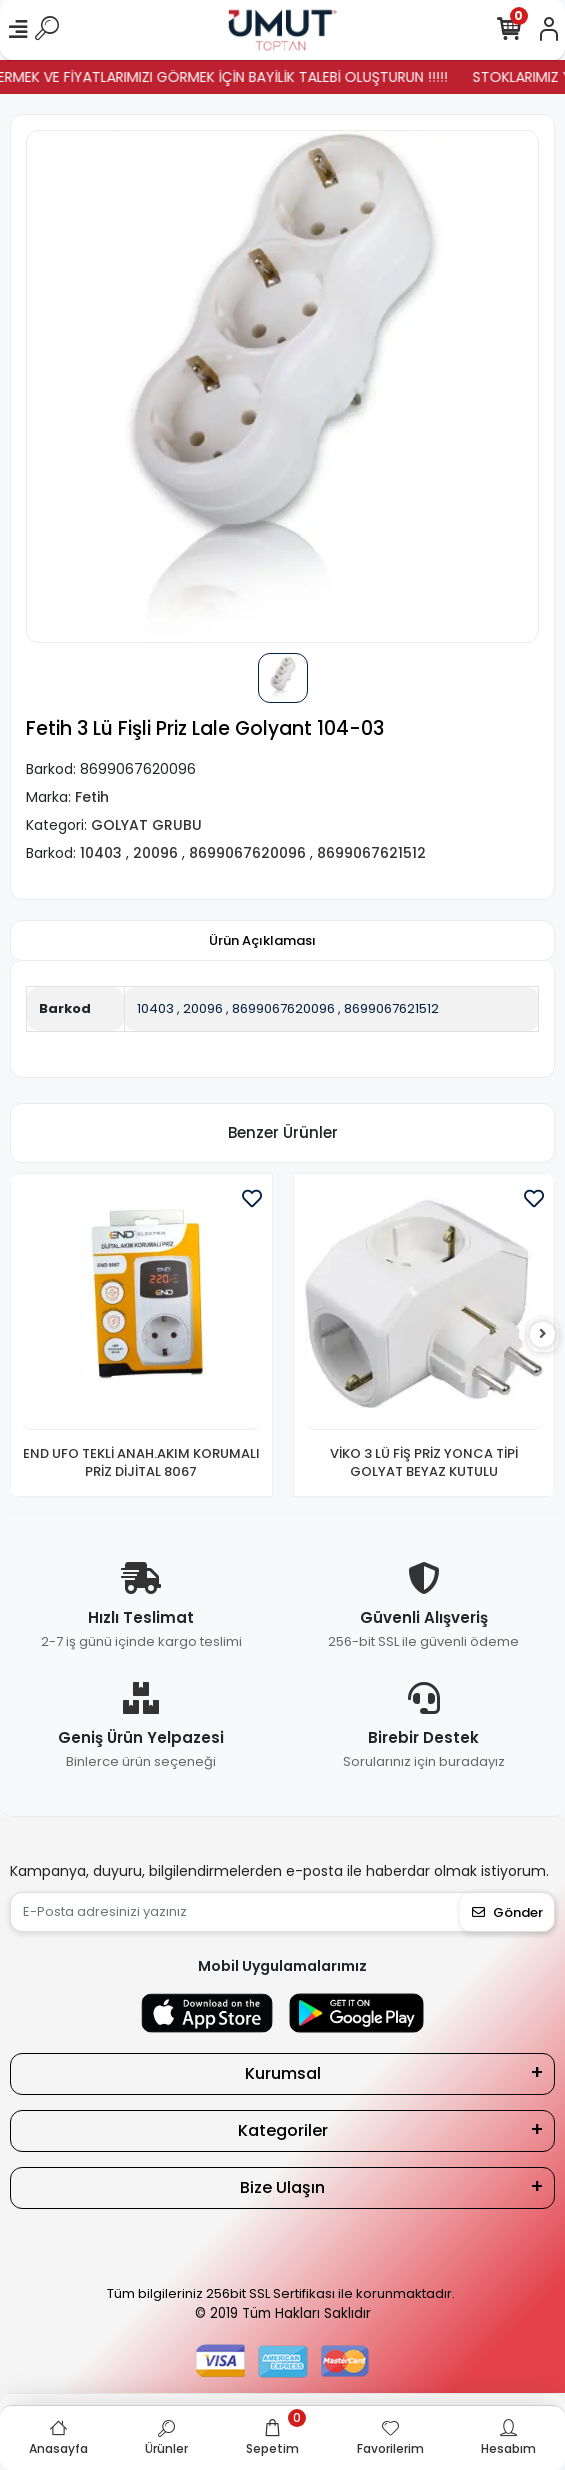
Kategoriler (283, 2130)
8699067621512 (391, 1008)
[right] (543, 1334)
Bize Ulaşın (282, 2187)
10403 (155, 1008)
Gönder (507, 1912)
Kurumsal (283, 2073)
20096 (203, 1008)
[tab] (262, 941)
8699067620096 (283, 1008)
